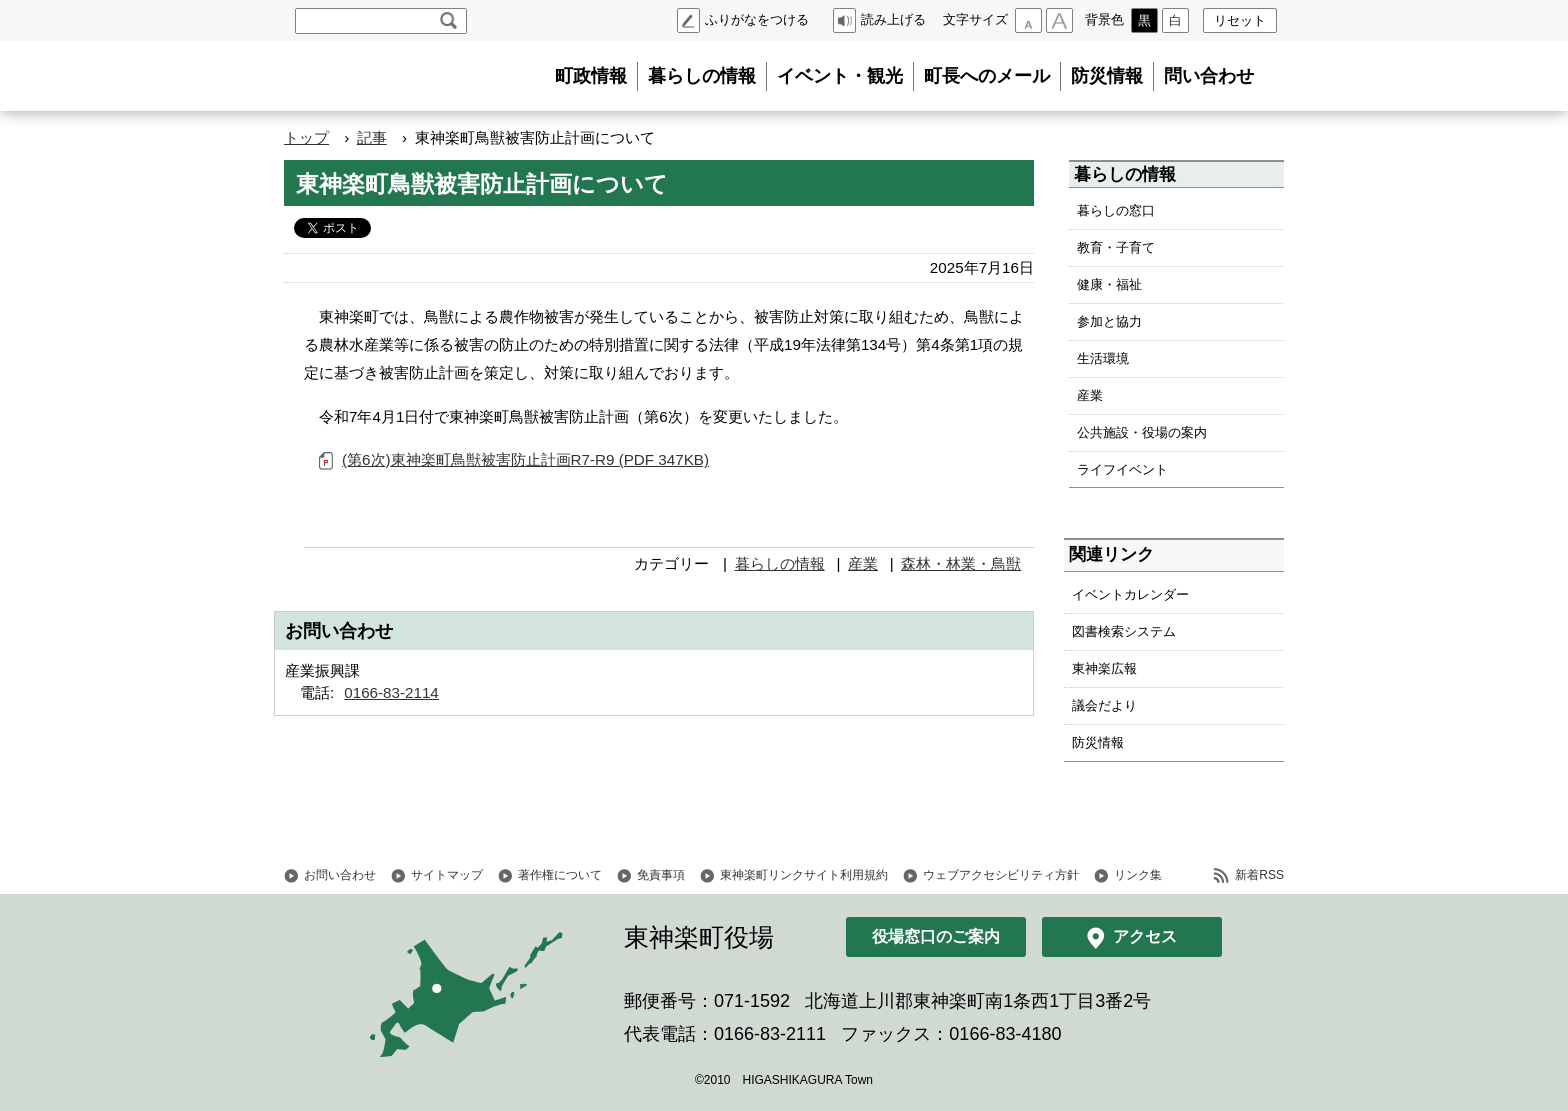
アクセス (1145, 936)
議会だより (1104, 705)
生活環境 (1103, 358)
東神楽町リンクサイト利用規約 (804, 875)
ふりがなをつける (757, 19)
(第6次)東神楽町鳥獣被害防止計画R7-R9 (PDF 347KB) (525, 459)
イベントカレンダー (1130, 594)
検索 (448, 21)
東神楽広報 (1104, 668)
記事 (372, 137)
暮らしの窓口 (1116, 210)
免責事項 (661, 875)
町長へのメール (987, 76)
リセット (1240, 20)
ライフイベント (1122, 469)
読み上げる (893, 19)
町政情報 (591, 76)
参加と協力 (1109, 321)
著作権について (560, 875)
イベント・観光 (840, 76)
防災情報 (1107, 76)
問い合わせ (1209, 76)
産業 (863, 563)
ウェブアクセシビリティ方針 (1001, 875)
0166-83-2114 (391, 692)
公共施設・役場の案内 (1142, 432)
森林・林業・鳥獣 (961, 563)
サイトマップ (447, 875)
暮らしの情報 (702, 76)
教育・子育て (1116, 247)
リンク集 (1138, 875)
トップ (306, 137)
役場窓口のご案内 (936, 936)
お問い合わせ (340, 875)
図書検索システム (1124, 631)
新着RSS (1259, 875)
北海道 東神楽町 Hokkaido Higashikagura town (394, 77)
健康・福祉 (1109, 284)
